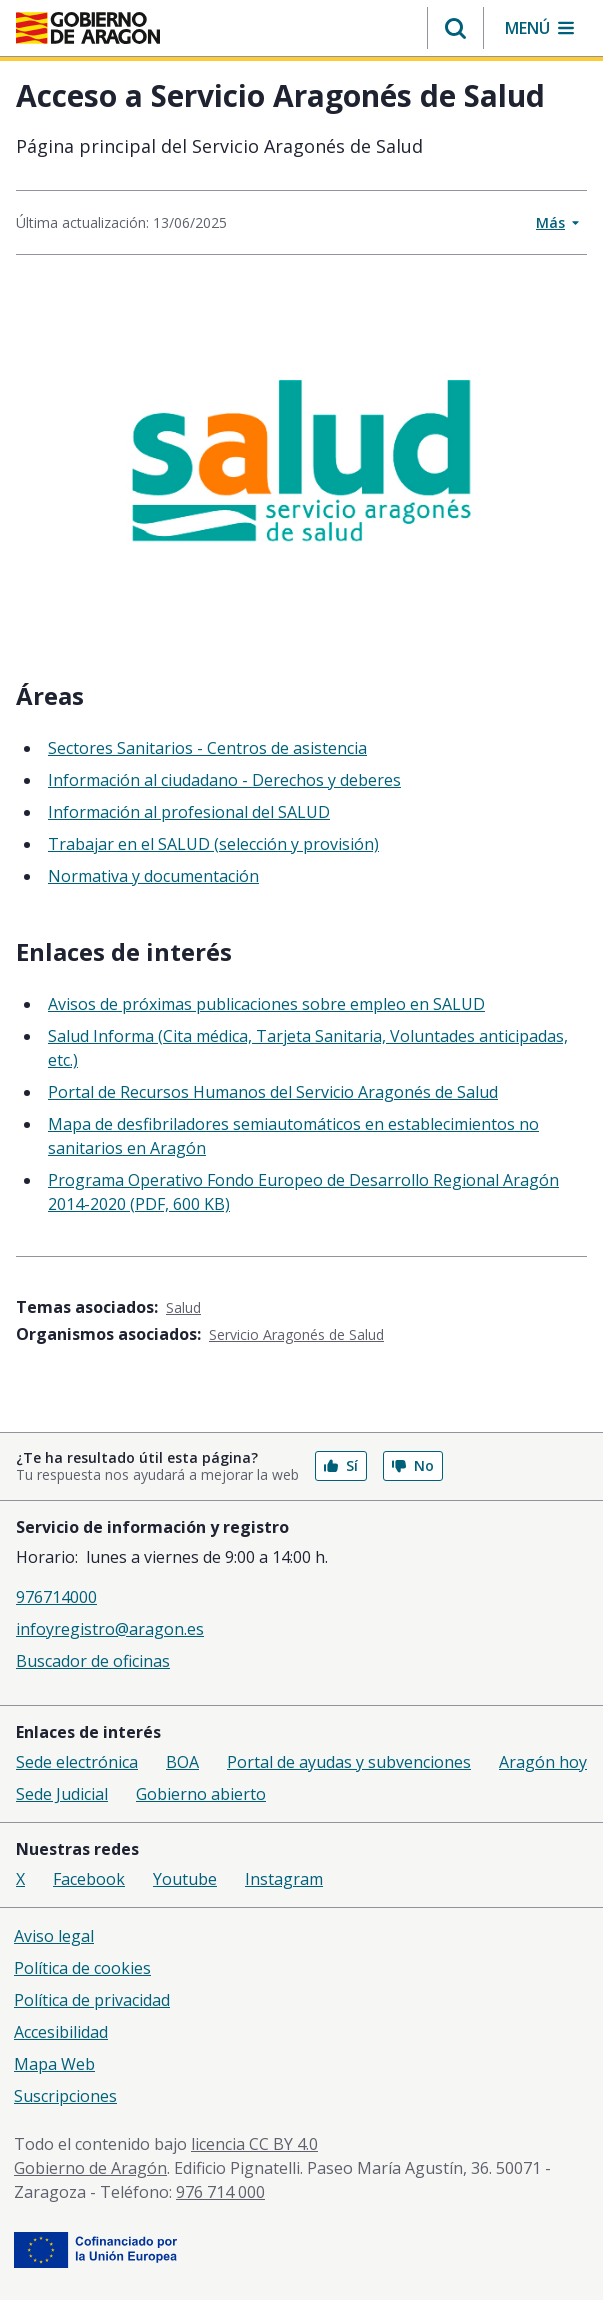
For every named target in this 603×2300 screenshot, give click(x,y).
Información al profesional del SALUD (189, 812)
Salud (183, 1307)
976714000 (56, 1597)
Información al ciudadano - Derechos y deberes (224, 780)
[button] (455, 28)
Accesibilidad (61, 2032)
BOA (182, 1762)
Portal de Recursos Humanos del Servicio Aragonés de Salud (273, 1092)
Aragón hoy (543, 1762)
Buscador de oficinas (93, 1661)
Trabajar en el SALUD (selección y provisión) (213, 844)
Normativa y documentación (153, 876)
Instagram (284, 1879)
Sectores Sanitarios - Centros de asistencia (207, 748)
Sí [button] (341, 1465)
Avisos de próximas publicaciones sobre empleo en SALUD (266, 1004)
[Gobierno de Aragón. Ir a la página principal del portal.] (88, 28)
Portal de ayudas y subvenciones (349, 1762)
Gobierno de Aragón (90, 2168)
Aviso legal (54, 1936)
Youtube (185, 1879)
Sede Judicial (62, 1794)
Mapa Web (54, 2064)
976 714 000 (220, 2192)
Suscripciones (65, 2096)
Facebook (89, 1879)
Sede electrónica (77, 1762)
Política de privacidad (92, 2000)
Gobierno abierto (201, 1794)
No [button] (413, 1465)
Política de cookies (82, 1968)
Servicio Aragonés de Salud (296, 1334)
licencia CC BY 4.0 (254, 2144)
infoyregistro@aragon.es (110, 1629)
